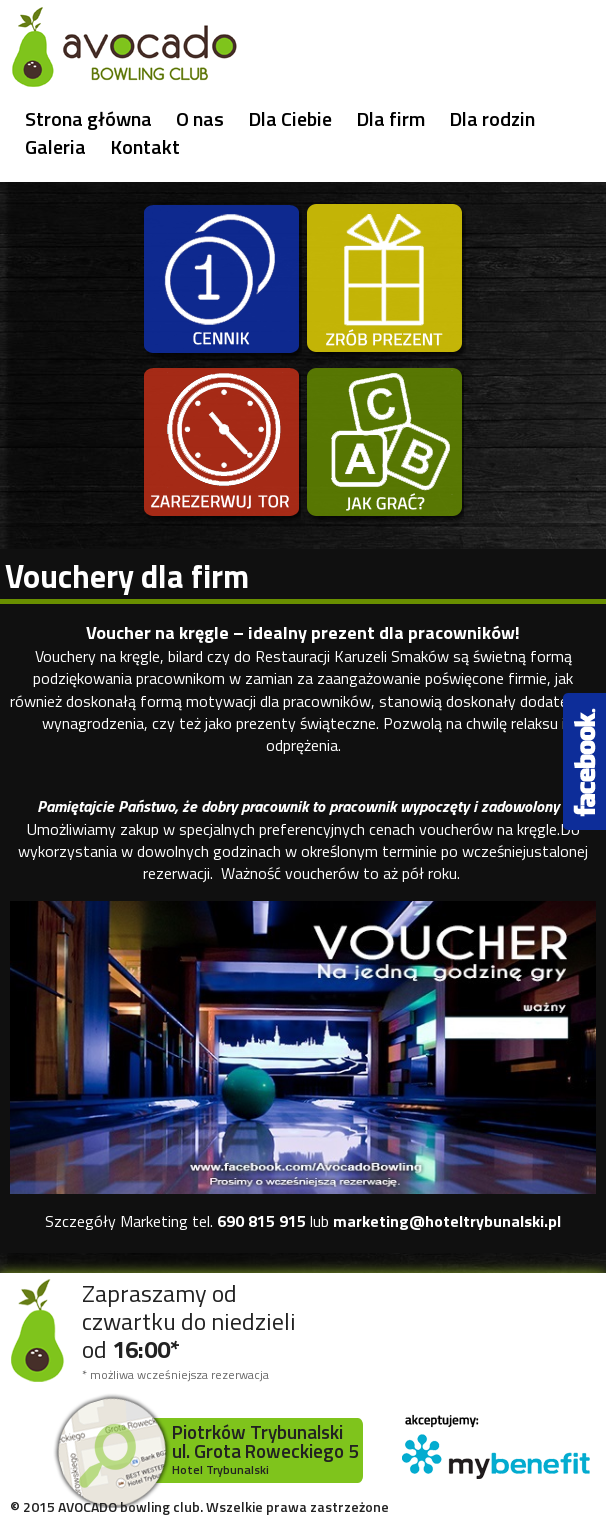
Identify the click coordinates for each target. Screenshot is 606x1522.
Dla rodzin (492, 119)
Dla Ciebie (290, 119)
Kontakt (145, 147)
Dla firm (390, 119)
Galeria (55, 147)
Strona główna (88, 119)
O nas (200, 119)
